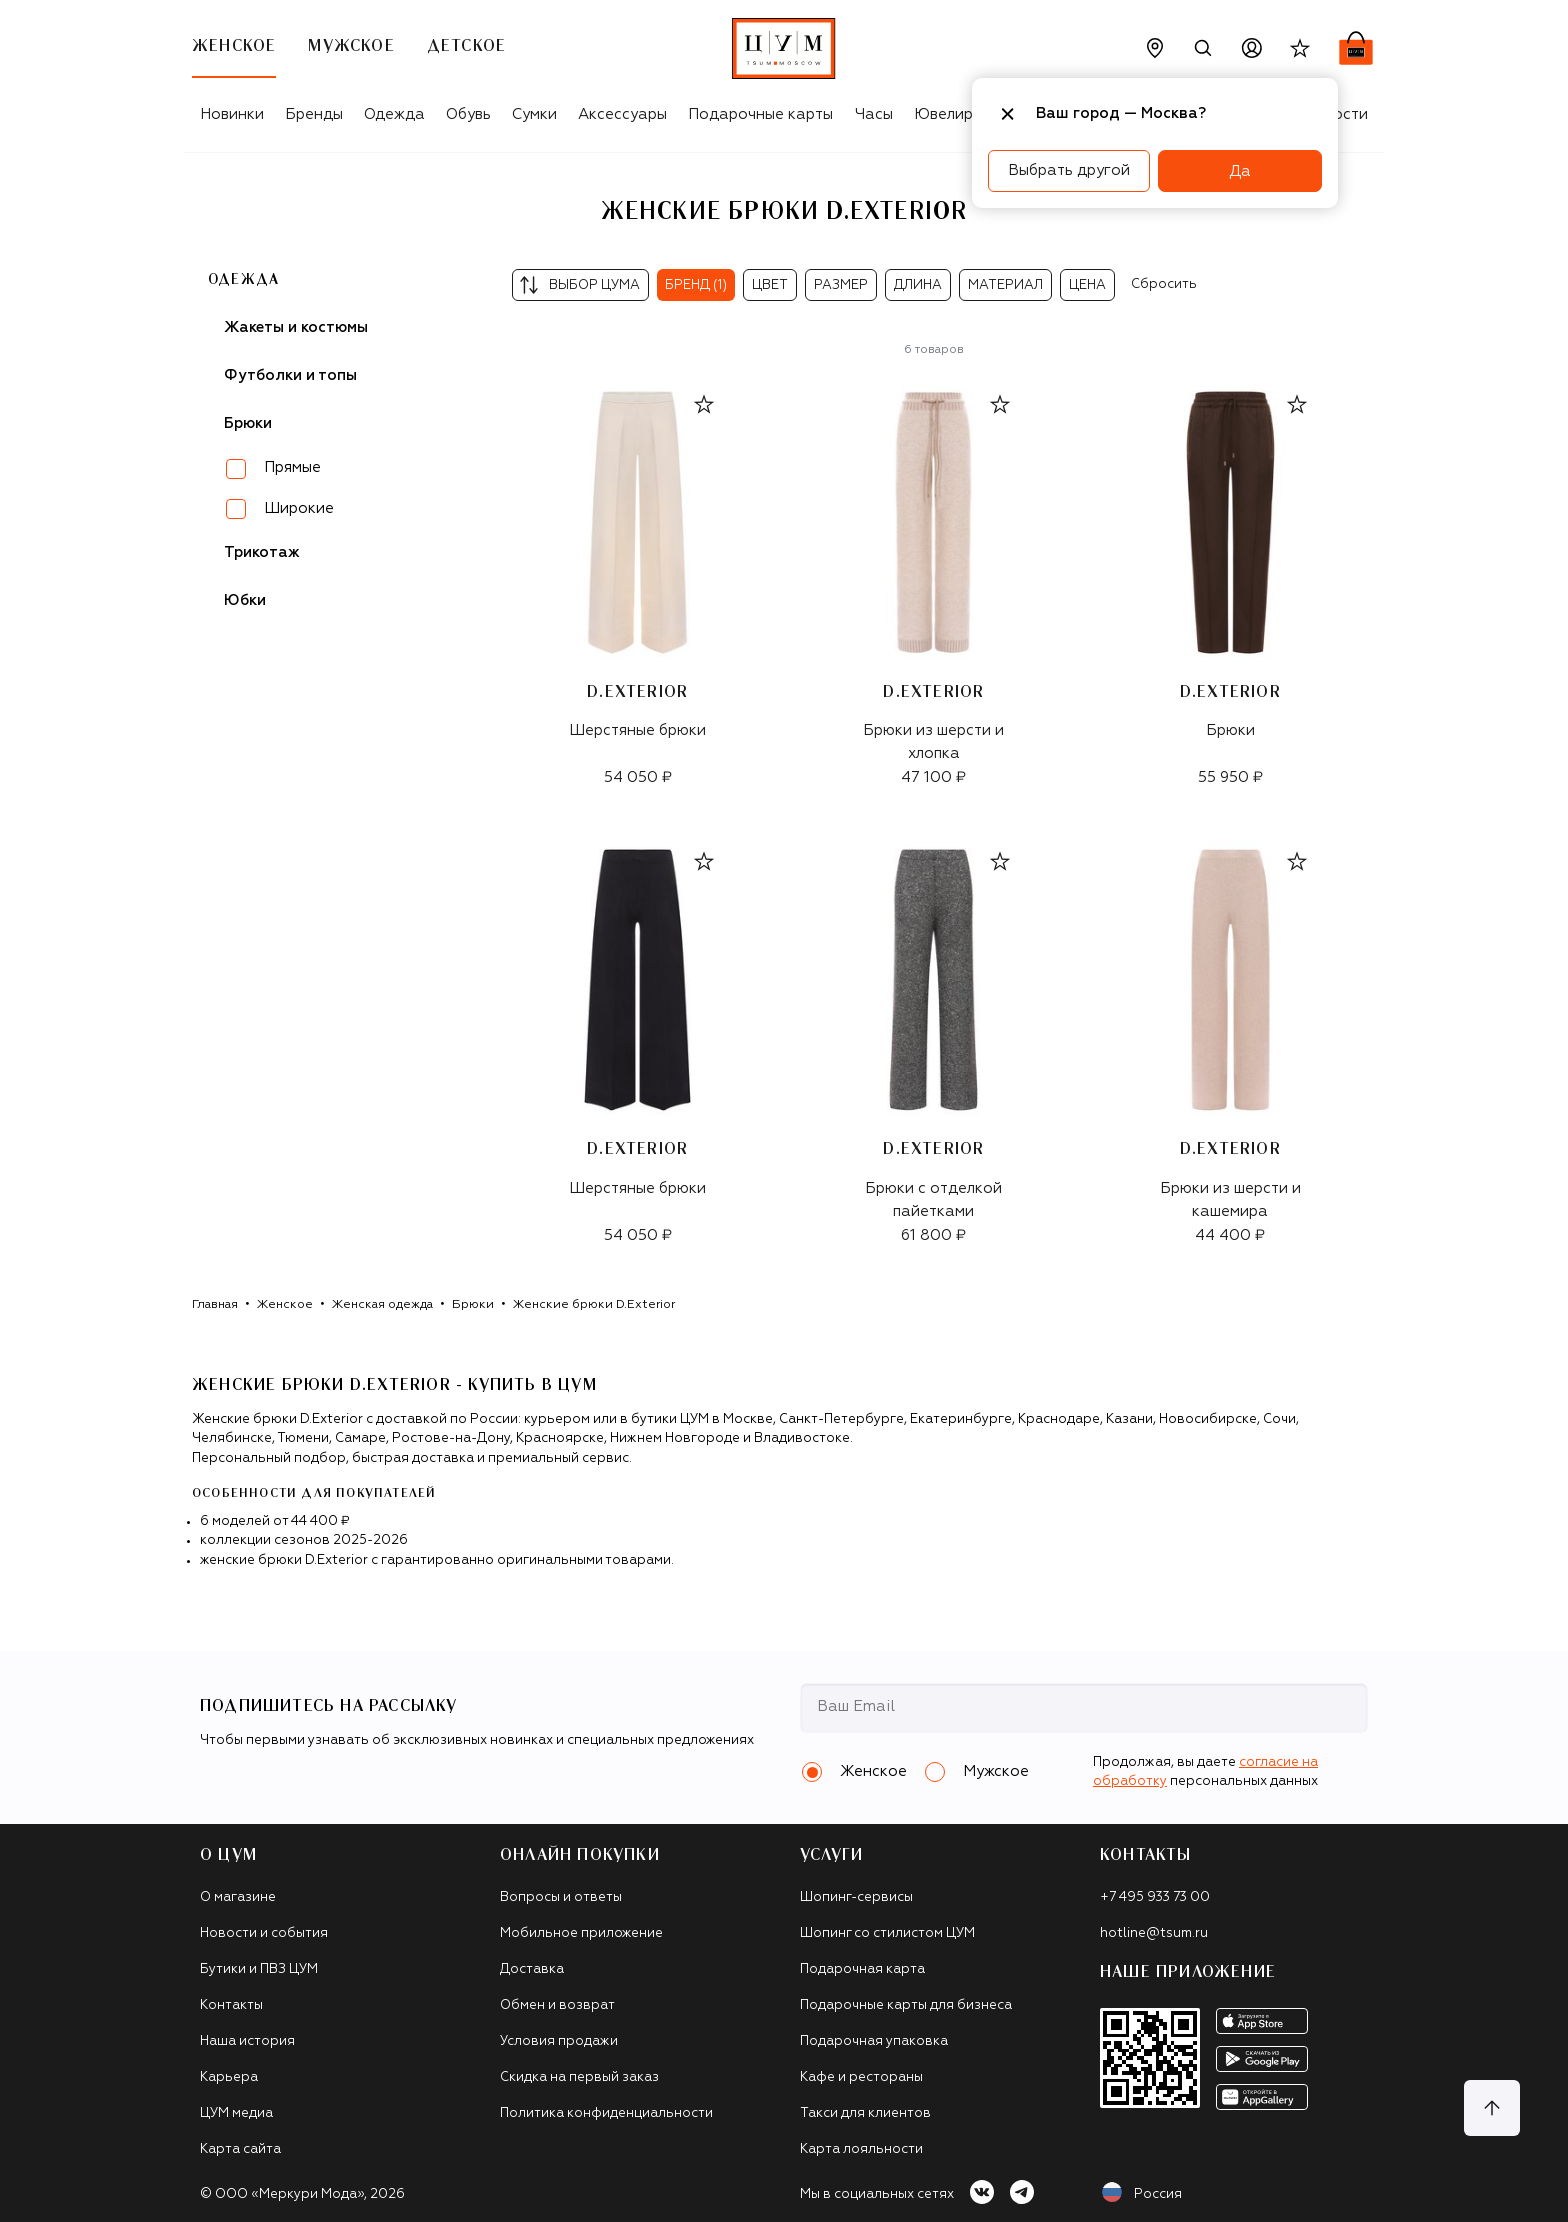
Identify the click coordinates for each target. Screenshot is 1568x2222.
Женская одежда (382, 1305)
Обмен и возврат (557, 2005)
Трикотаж (262, 552)
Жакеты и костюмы (296, 327)
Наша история (247, 2041)
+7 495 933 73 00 (1155, 1897)
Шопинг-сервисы (856, 1897)
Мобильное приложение (581, 1933)
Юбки (245, 600)
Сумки (534, 114)
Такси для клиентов (865, 2113)
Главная (215, 1305)
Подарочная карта (862, 1969)
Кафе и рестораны (861, 2077)
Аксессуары (622, 114)
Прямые (292, 467)
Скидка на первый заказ (579, 2077)
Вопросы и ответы (561, 1897)
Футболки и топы (290, 375)
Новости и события (264, 1933)
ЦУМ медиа (236, 2113)
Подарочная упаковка (874, 2041)
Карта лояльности (861, 2149)
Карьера (229, 2077)
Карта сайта (240, 2149)
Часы (874, 114)
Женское (285, 1305)
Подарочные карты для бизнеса (906, 2005)
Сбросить (1164, 284)
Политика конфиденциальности (606, 2113)
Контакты (231, 2005)
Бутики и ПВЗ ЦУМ (259, 1969)
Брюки (473, 1305)
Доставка (532, 1969)
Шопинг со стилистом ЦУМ (887, 1933)
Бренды (314, 114)
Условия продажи (559, 2041)
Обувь (468, 114)
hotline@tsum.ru (1154, 1933)
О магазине (238, 1897)
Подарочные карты (760, 114)
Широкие (299, 508)
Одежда (394, 114)
